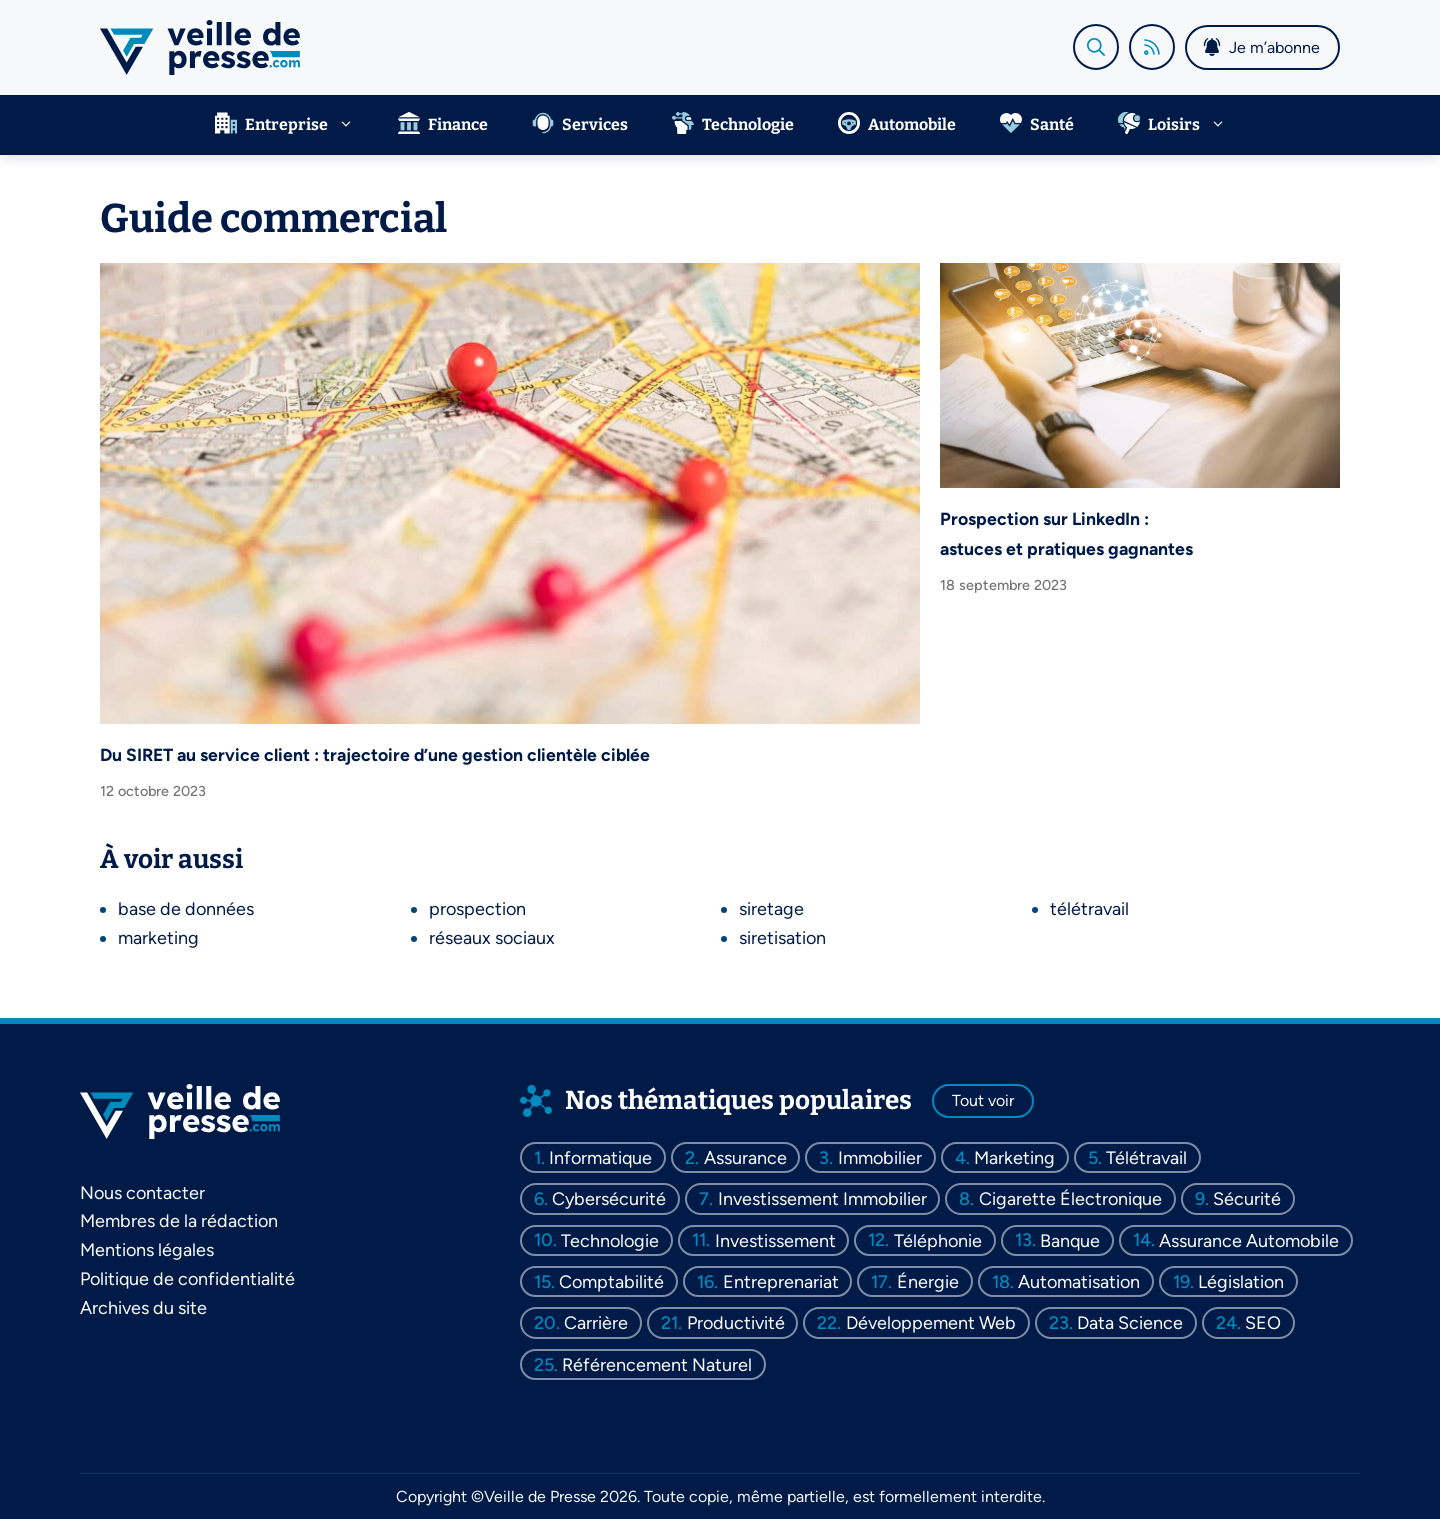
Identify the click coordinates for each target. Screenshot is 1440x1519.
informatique (600, 1157)
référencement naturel (657, 1364)
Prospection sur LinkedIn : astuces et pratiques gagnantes (1066, 533)
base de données (186, 909)
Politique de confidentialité (187, 1279)
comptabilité (611, 1282)
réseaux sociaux (492, 938)
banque (1070, 1240)
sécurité (1247, 1199)
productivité (736, 1323)
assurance (745, 1157)
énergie (928, 1282)
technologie (610, 1240)
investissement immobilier (822, 1199)
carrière (596, 1323)
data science (1130, 1323)
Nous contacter (142, 1192)
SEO (1263, 1323)
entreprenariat (781, 1282)
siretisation (782, 938)
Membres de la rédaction (179, 1221)
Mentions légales (147, 1250)
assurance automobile (1249, 1240)
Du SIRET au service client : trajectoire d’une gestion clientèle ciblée (375, 754)
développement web (931, 1323)
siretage (771, 909)
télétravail (1089, 909)
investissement (775, 1240)
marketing (158, 938)
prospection (477, 909)
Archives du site (143, 1308)
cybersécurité (609, 1199)
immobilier (880, 1157)
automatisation (1079, 1282)
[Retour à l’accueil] (200, 46)
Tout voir (983, 1100)
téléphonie (938, 1240)
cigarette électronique (1070, 1199)
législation (1241, 1282)
